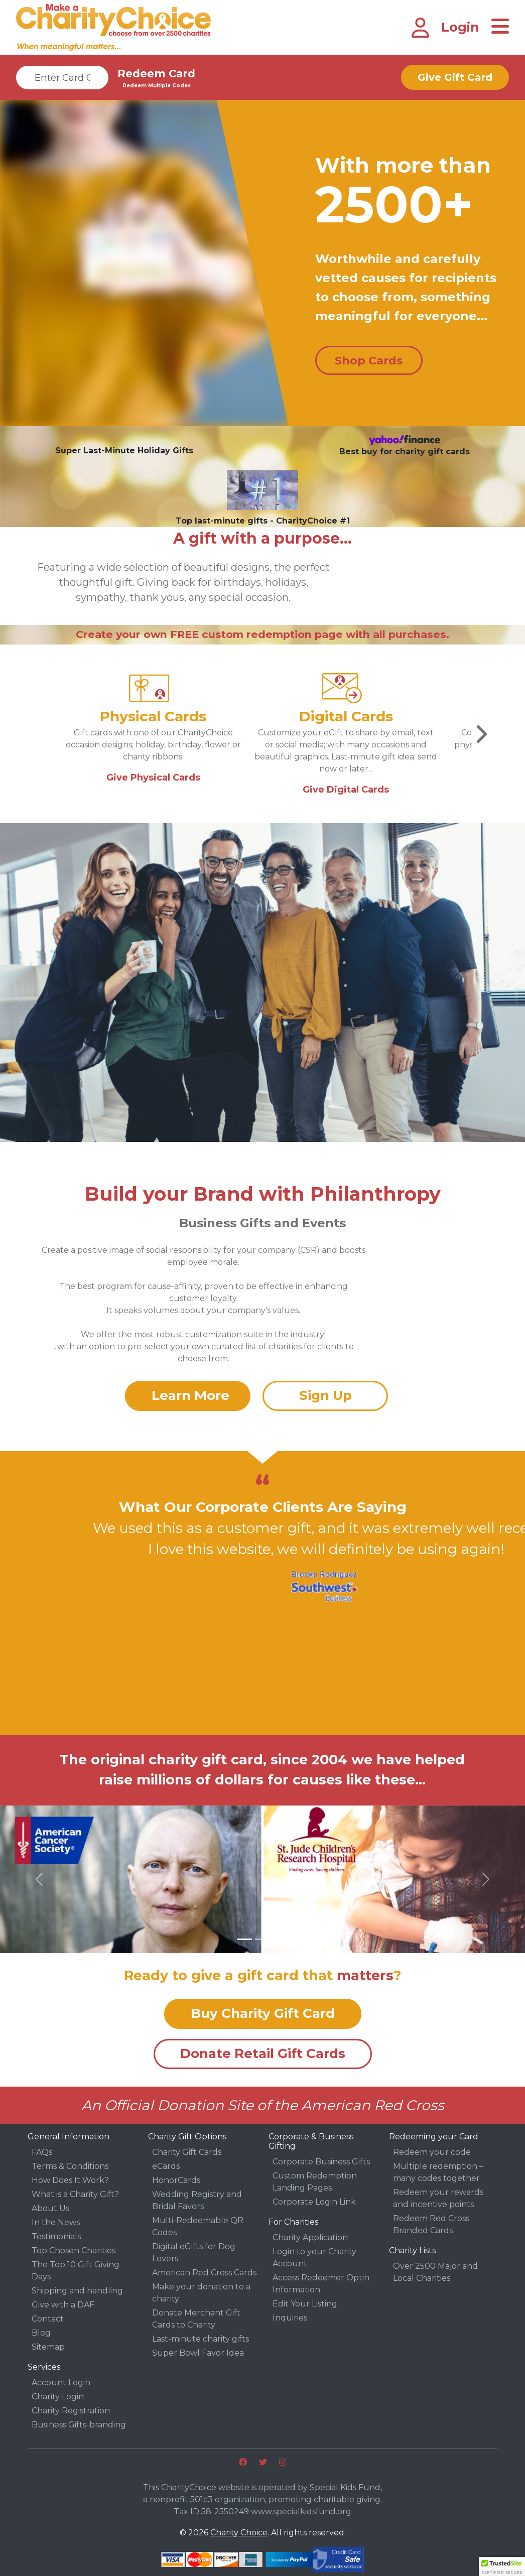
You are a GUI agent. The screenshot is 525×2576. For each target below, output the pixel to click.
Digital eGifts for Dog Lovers (193, 2252)
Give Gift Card (455, 77)
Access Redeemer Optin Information (321, 2283)
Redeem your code (432, 2152)
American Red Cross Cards (204, 2272)
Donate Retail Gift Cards (262, 2053)
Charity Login (58, 2396)
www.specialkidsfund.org (301, 2511)
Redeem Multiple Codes (156, 85)
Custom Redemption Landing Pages (315, 2182)
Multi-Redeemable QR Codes (197, 2226)
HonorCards (176, 2180)
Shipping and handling (77, 2290)
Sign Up (325, 1395)
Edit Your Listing (305, 2303)
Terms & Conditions (70, 2166)
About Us (50, 2208)
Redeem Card (156, 73)
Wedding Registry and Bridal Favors (197, 2200)
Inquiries (290, 2318)
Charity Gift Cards (186, 2152)
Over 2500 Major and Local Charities (435, 2272)
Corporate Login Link (314, 2202)
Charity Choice (239, 2532)
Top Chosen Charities (73, 2250)
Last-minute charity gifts (200, 2339)
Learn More (190, 1395)
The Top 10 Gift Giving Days (75, 2270)
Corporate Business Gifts (321, 2161)
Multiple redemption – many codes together (438, 2172)
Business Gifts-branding (79, 2424)
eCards (166, 2166)
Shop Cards (369, 360)
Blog (41, 2333)
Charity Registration (71, 2410)
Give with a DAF (63, 2304)
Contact (48, 2319)
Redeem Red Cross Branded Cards (431, 2224)
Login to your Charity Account (314, 2257)
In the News (56, 2222)
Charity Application (310, 2237)
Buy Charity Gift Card (263, 2013)
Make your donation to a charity (201, 2292)
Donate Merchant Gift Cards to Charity (196, 2319)
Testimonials (56, 2236)
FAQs (42, 2152)
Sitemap (48, 2347)
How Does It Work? (70, 2180)
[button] (39, 1879)
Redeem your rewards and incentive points (438, 2198)
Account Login (61, 2382)
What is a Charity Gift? (75, 2194)
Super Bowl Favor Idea (198, 2353)
